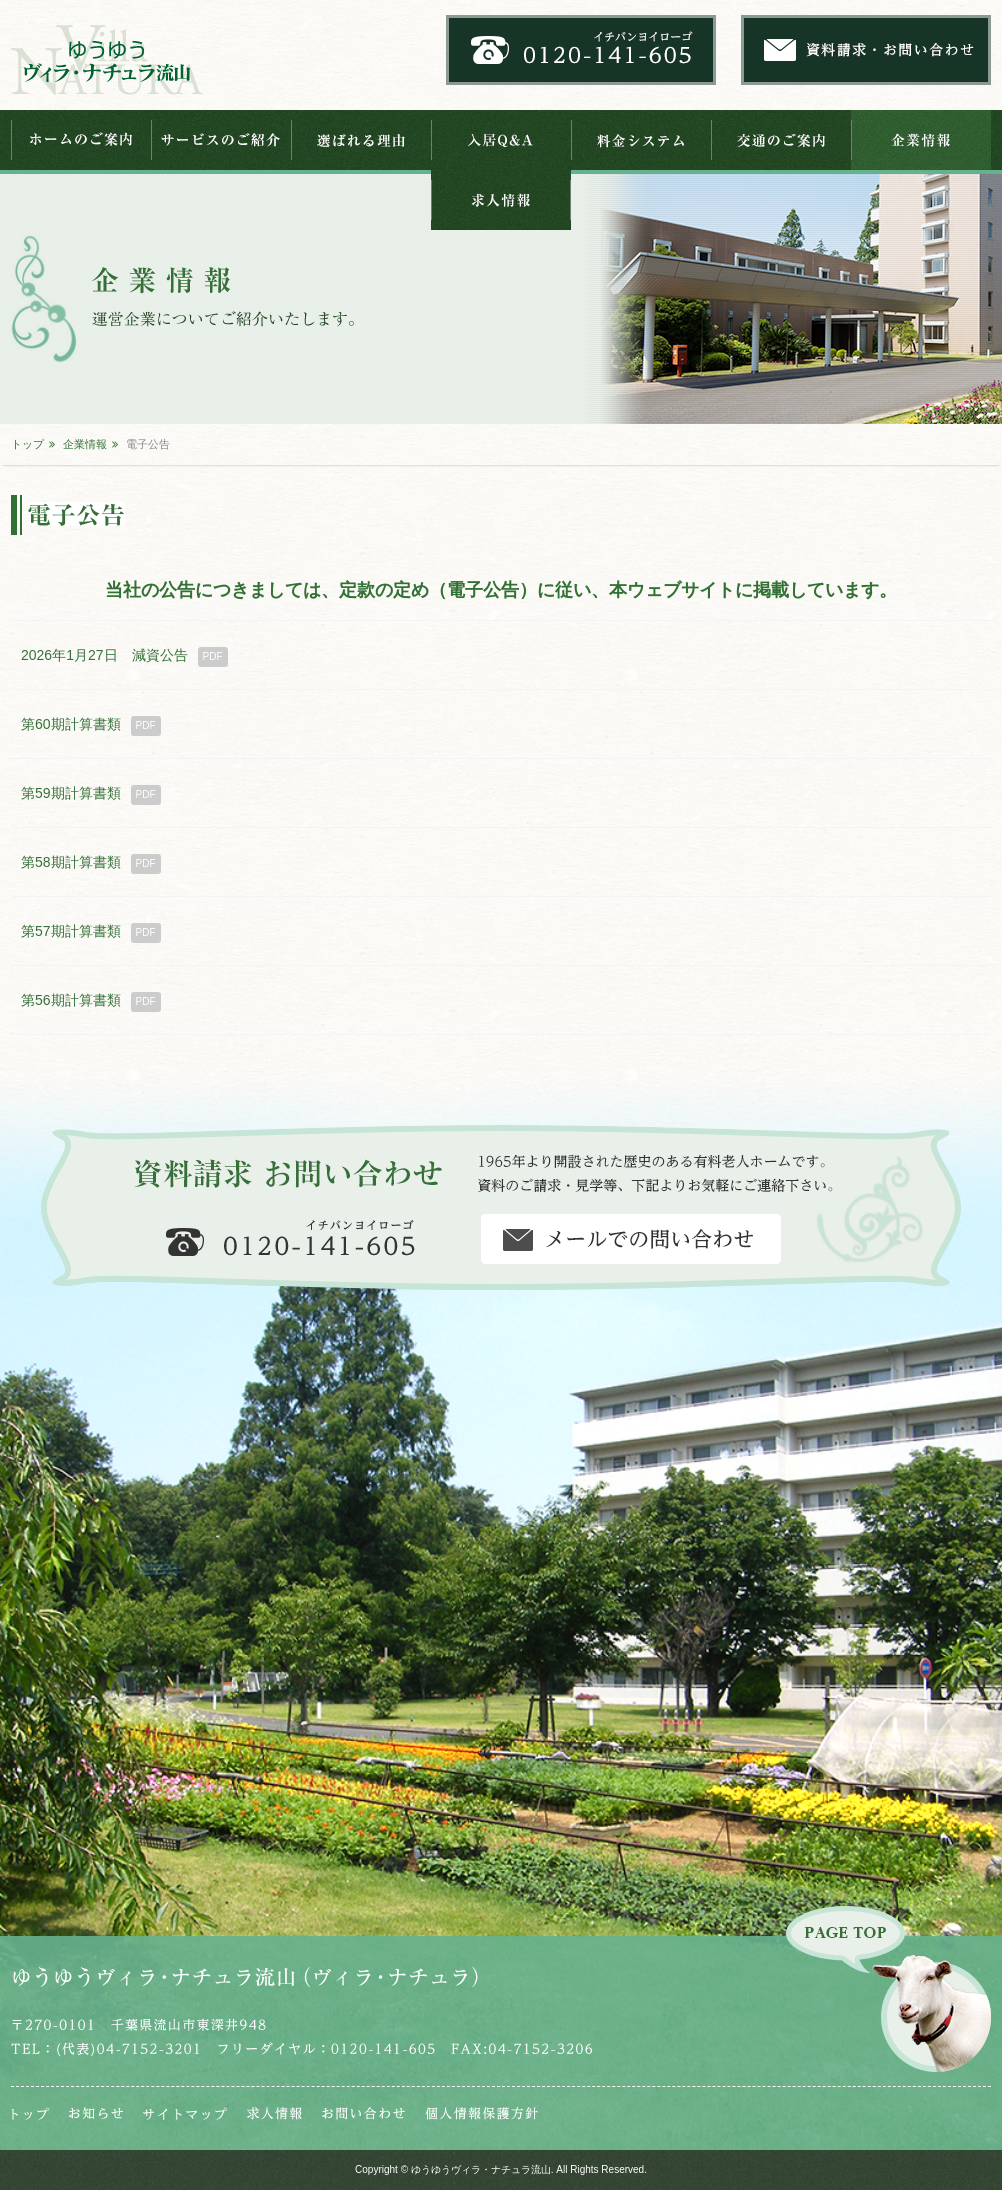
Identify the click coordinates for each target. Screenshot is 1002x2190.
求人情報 (501, 200)
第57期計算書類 (91, 933)
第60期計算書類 (91, 726)
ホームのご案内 (81, 140)
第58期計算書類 (91, 864)
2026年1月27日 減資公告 (124, 657)
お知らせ (96, 2113)
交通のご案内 (781, 140)
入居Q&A (501, 140)
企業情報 (921, 140)
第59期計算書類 (91, 795)
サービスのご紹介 (221, 140)
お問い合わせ (363, 2113)
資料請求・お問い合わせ (631, 1239)
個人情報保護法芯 (481, 2113)
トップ (27, 444)
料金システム (641, 140)
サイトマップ (185, 2113)
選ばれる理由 (361, 140)
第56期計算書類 (91, 1002)
